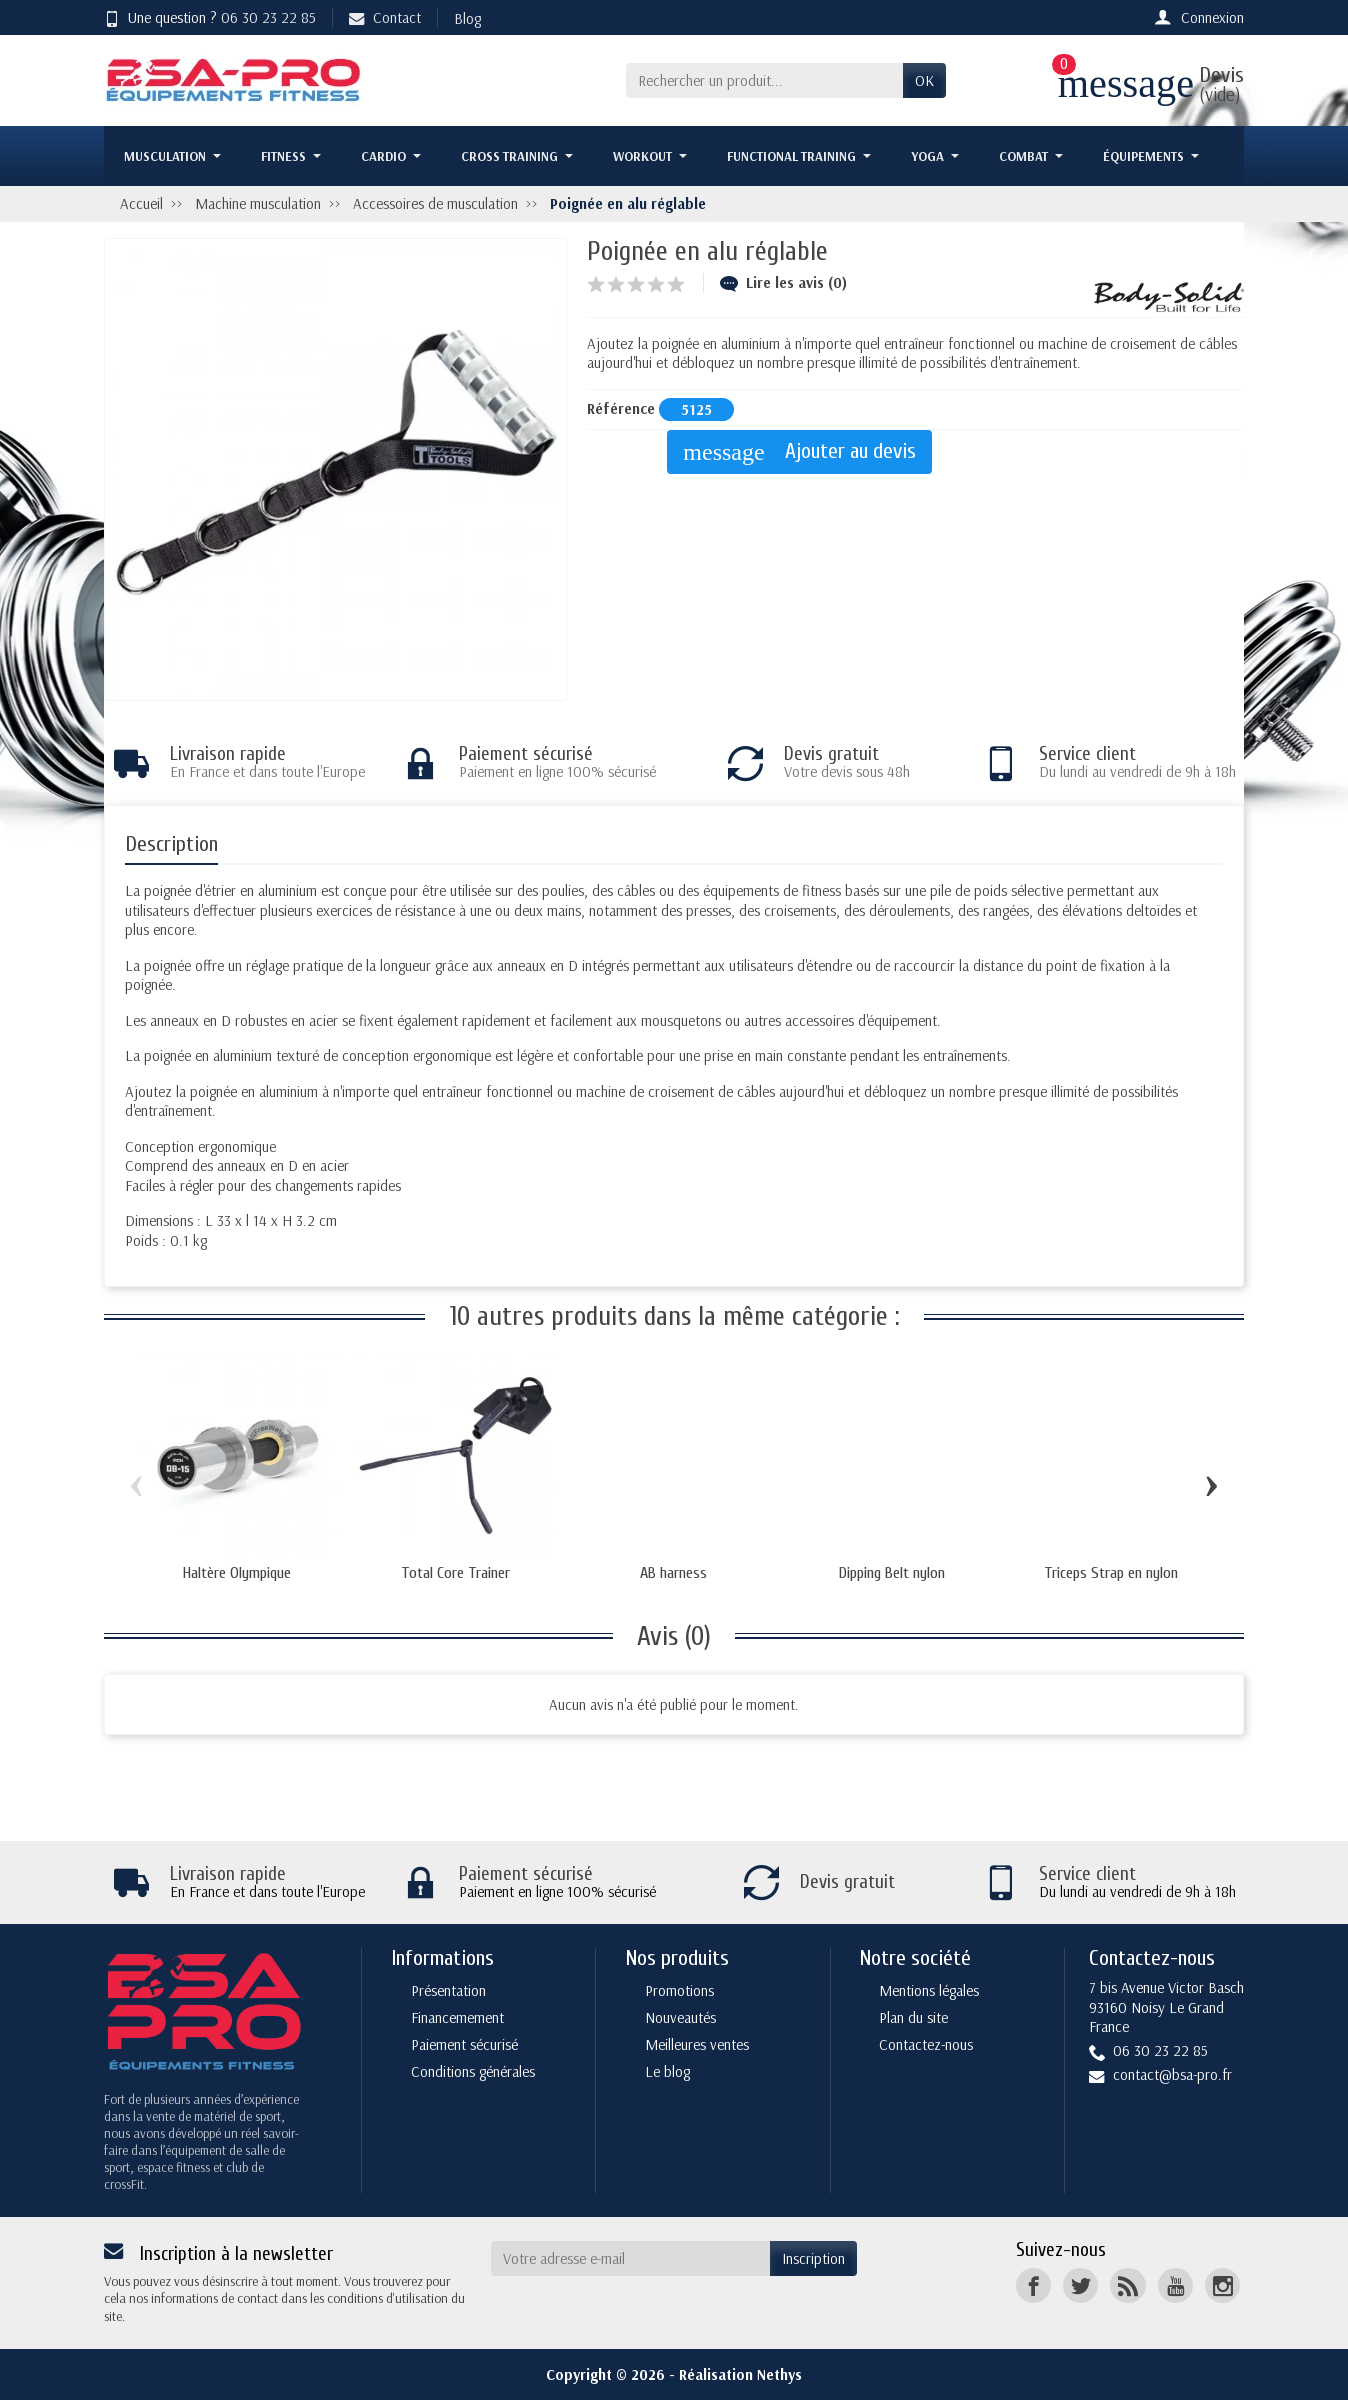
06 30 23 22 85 (268, 17)
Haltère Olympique (237, 1573)
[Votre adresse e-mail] (631, 2259)
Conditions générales (473, 2071)
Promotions (679, 1990)
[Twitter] (1080, 2285)
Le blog (667, 2071)
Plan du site (913, 2017)
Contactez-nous (926, 2044)
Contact (385, 17)
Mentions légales (929, 1990)
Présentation (448, 1990)
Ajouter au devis (799, 452)
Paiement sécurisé (464, 2044)
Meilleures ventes (697, 2044)
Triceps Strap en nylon (1111, 1573)
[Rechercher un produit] (764, 81)
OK (924, 80)
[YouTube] (1175, 2285)
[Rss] (1127, 2285)
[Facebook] (1033, 2285)
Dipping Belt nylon (892, 1573)
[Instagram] (1222, 2285)
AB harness (673, 1573)
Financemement (457, 2017)
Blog (467, 18)
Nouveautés (680, 2017)
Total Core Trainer (455, 1573)
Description (171, 844)
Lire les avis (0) (783, 282)
